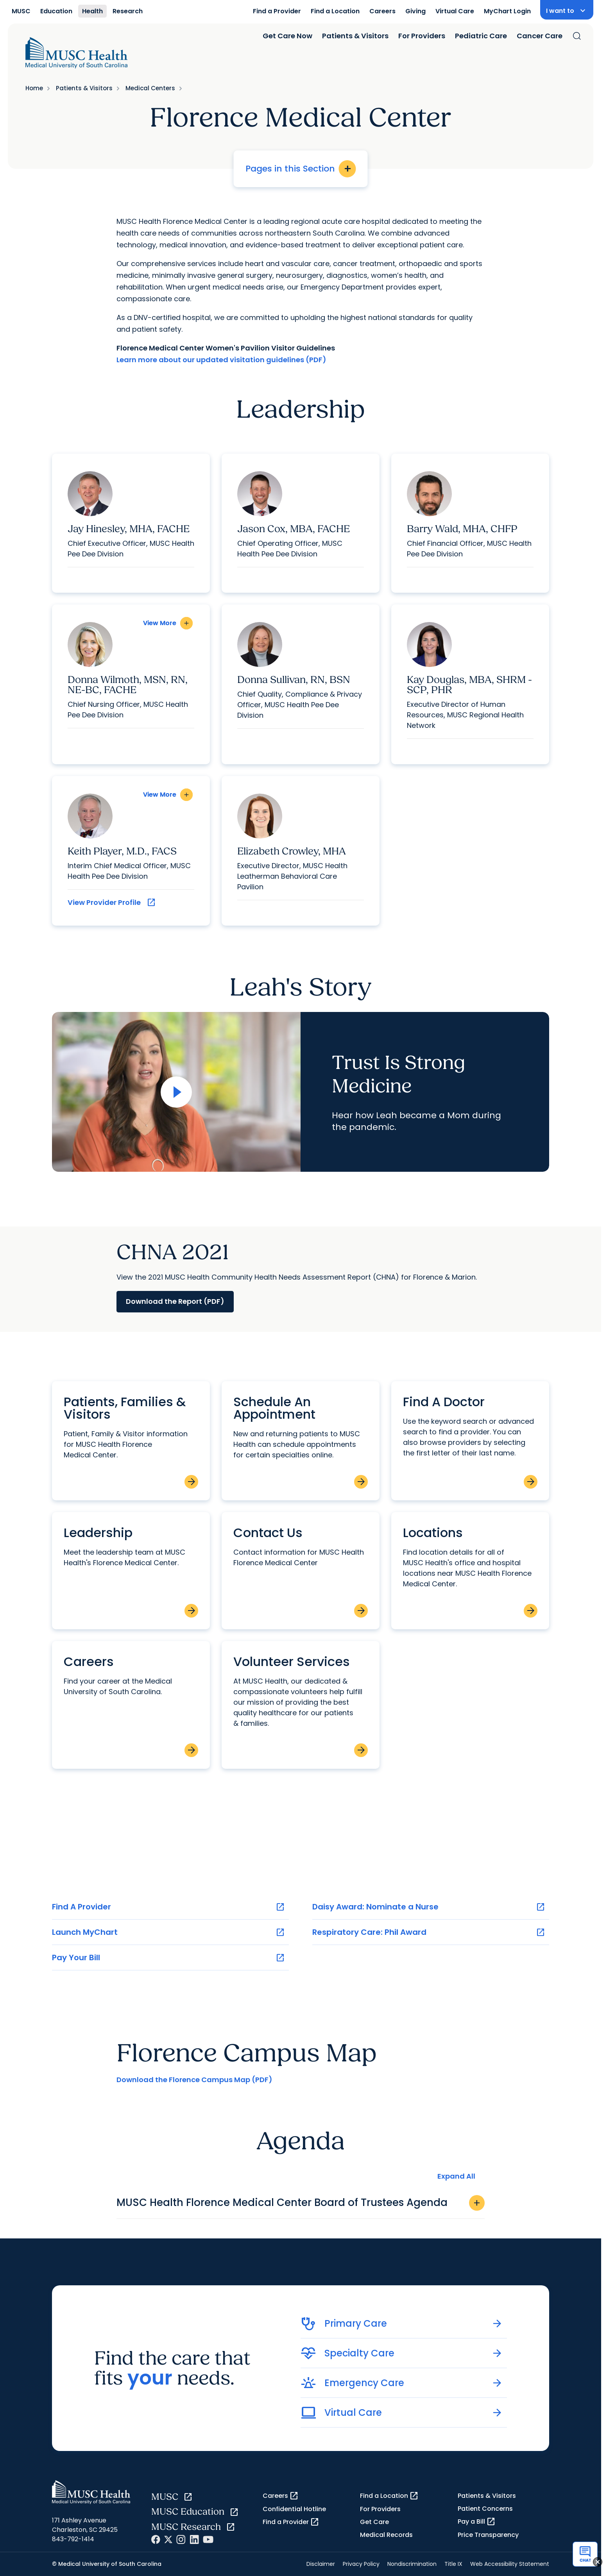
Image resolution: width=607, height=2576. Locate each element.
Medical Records (386, 2534)
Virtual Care (454, 11)
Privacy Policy (361, 2564)
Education (56, 11)
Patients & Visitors (355, 36)
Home (34, 88)
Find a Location (335, 11)
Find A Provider (168, 1907)
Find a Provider (277, 11)
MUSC (21, 11)
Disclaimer (320, 2564)
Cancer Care (539, 36)
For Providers (421, 36)
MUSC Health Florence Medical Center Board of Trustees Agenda (300, 2203)
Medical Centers (150, 88)
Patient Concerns (485, 2508)
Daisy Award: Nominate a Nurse (428, 1907)
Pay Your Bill (168, 1957)
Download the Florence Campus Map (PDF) (194, 2079)
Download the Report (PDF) (175, 1301)
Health (92, 11)
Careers (382, 11)
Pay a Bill (477, 2521)
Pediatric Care (481, 36)
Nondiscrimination (412, 2564)
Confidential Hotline (294, 2508)
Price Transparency (488, 2534)
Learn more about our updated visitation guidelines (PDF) (221, 360)
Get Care (374, 2521)
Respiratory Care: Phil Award (428, 1932)
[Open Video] (176, 1092)
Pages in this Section (300, 168)
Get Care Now (287, 36)
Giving (415, 11)
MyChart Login (507, 11)
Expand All (456, 2176)
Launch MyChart (168, 1932)
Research (128, 11)
